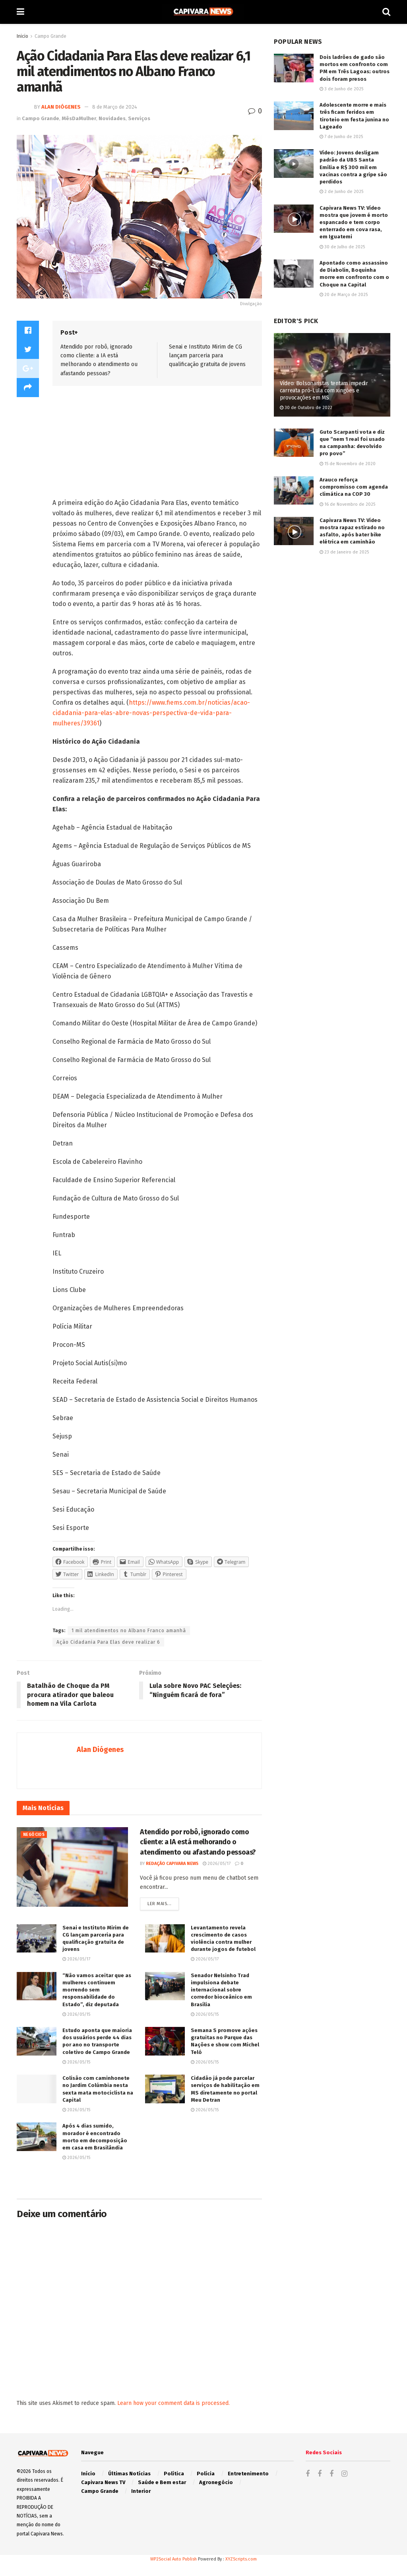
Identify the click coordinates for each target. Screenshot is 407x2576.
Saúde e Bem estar (162, 2482)
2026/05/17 (217, 1863)
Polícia (206, 2474)
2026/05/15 (76, 2014)
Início (88, 2474)
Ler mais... (159, 1903)
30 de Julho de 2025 (342, 246)
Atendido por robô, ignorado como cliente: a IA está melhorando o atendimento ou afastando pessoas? (198, 1842)
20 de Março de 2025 (344, 294)
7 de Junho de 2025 (341, 136)
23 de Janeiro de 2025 (344, 552)
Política (174, 2474)
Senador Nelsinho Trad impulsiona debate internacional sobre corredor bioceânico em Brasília (221, 1989)
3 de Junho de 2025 (341, 89)
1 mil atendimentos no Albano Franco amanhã (129, 1630)
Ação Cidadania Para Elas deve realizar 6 (108, 1642)
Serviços (139, 118)
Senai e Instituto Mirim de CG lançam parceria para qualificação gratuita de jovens (207, 355)
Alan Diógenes (61, 107)
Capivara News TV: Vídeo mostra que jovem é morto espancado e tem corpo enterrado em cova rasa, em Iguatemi (354, 222)
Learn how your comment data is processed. (173, 2403)
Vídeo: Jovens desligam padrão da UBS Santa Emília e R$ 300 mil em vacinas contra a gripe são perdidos (353, 167)
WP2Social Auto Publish (173, 2559)
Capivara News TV (103, 2482)
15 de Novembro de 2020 (348, 463)
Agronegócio (216, 2482)
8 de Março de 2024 (114, 107)
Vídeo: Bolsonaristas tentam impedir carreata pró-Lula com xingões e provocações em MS (324, 390)
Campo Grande (50, 36)
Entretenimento (248, 2474)
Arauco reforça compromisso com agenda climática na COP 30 (354, 487)
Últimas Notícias (129, 2474)
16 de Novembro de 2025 (347, 504)
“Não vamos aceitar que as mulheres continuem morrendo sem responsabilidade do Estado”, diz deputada (96, 1989)
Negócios (34, 1834)
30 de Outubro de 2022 (306, 407)
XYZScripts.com (241, 2559)
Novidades (112, 118)
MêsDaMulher (79, 118)
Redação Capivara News (172, 1863)
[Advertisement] (113, 443)
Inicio (22, 36)
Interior (141, 2491)
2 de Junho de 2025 (341, 191)
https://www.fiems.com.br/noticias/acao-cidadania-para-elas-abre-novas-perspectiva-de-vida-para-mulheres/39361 (151, 713)
